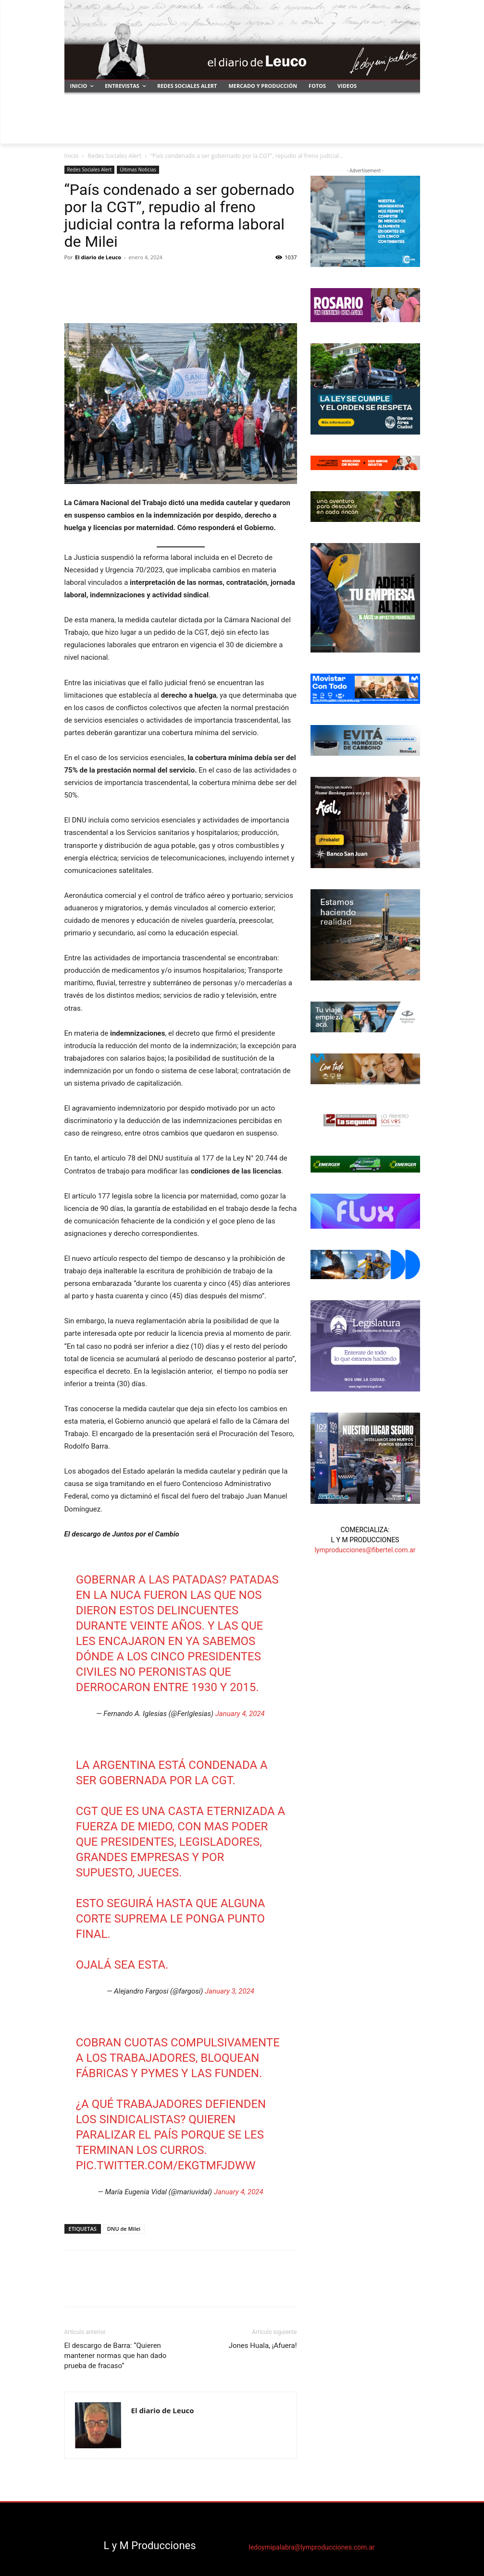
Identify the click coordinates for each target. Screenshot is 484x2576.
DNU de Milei (123, 2228)
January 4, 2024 (240, 1713)
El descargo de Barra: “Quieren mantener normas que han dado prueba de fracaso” (115, 2355)
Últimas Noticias (138, 169)
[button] (408, 132)
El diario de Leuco (98, 257)
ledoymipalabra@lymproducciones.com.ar (312, 2547)
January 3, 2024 (229, 1991)
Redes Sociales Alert (114, 156)
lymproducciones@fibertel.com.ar (364, 1550)
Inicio (71, 156)
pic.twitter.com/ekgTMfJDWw (166, 2165)
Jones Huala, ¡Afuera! (263, 2345)
